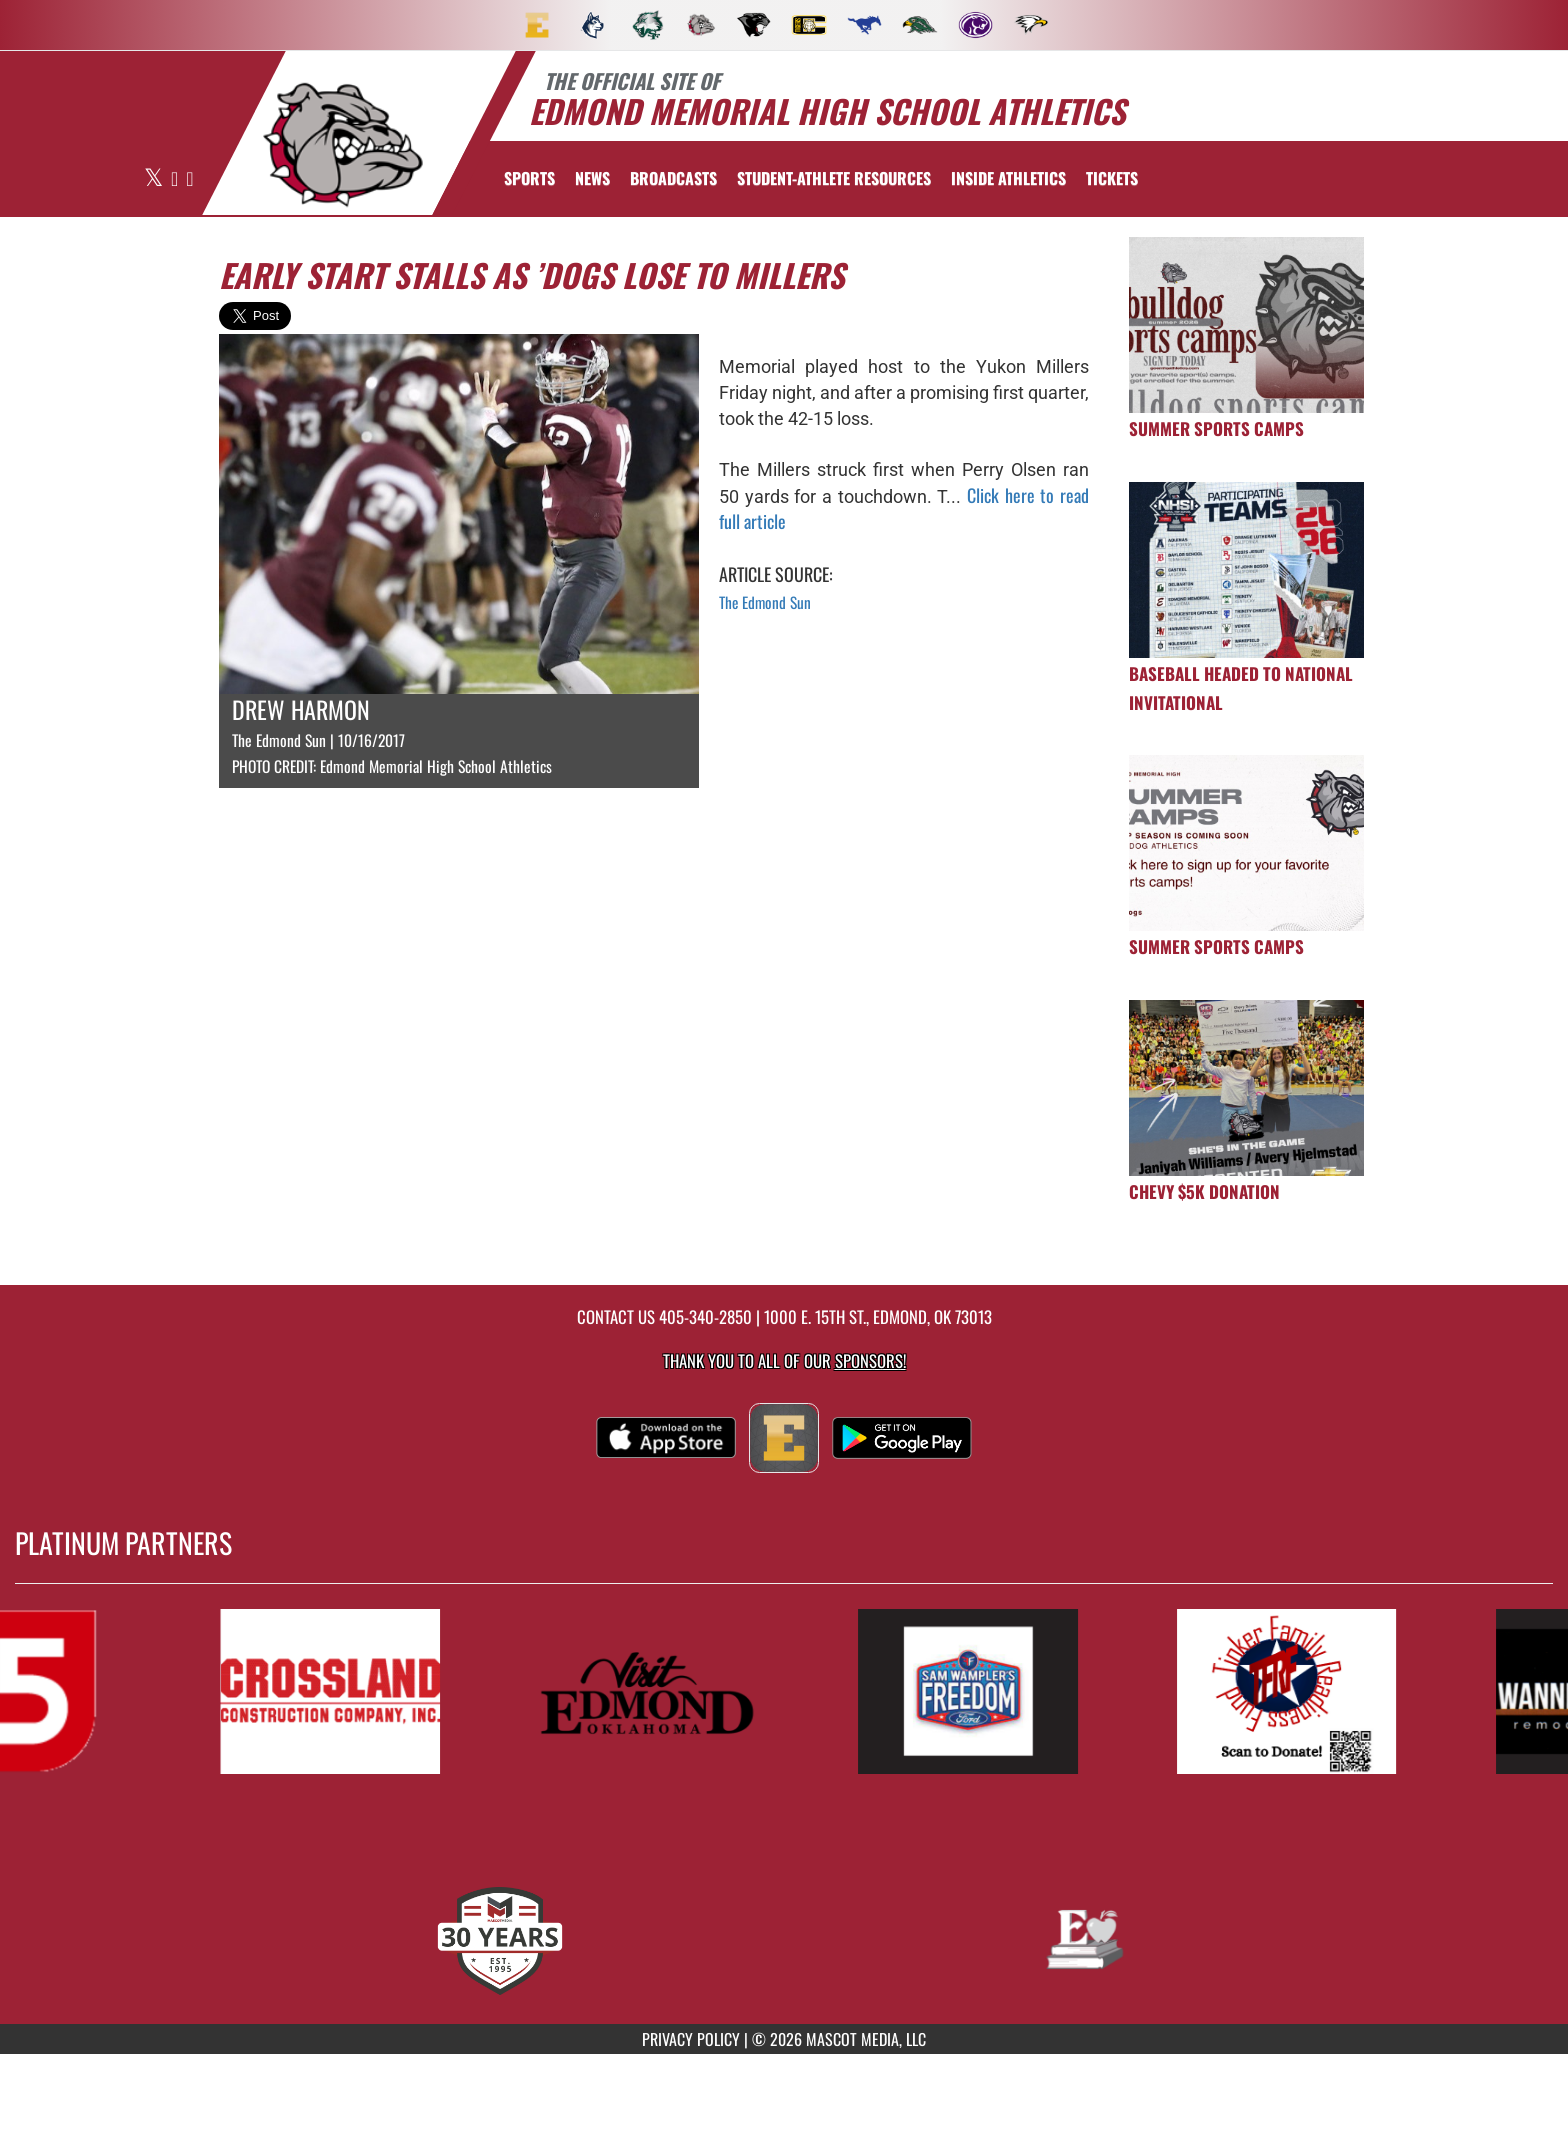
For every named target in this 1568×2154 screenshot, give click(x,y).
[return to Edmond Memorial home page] (343, 145)
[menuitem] (537, 25)
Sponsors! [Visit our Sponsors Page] (870, 1360)
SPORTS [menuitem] (529, 178)
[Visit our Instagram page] (189, 179)
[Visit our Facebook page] (176, 179)
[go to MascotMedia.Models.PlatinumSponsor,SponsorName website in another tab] (354, 1691)
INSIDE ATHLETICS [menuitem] (1008, 178)
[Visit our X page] (155, 179)
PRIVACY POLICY (691, 2039)
